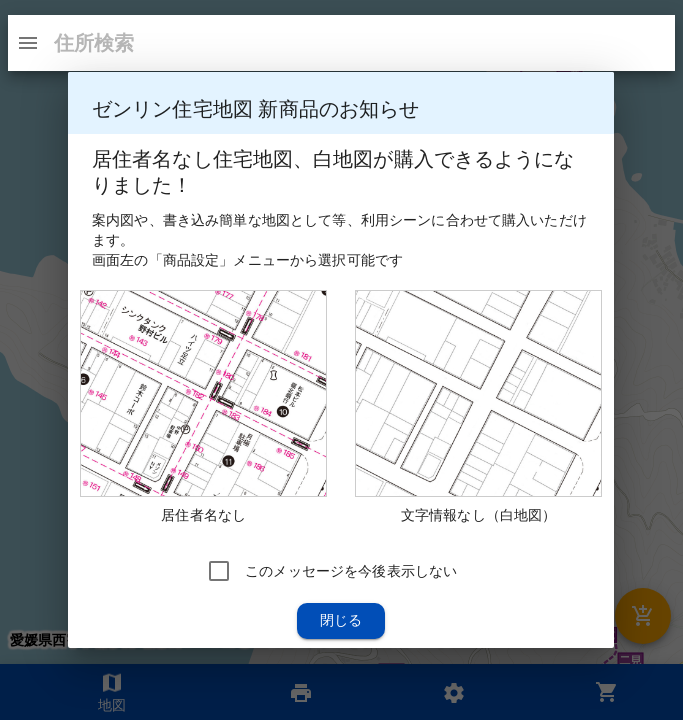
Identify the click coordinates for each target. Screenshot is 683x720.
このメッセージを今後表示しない (351, 571)
